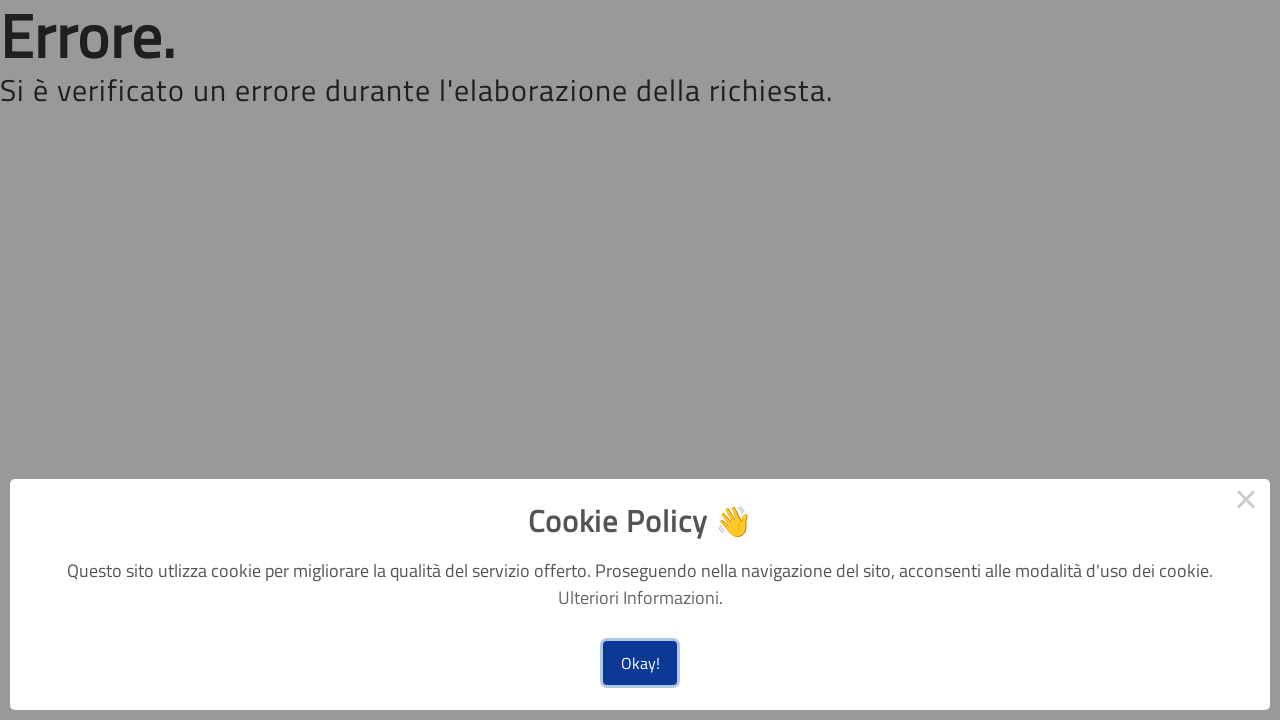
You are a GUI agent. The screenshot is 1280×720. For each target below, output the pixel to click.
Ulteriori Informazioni (638, 597)
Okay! (640, 663)
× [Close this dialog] (1246, 503)
